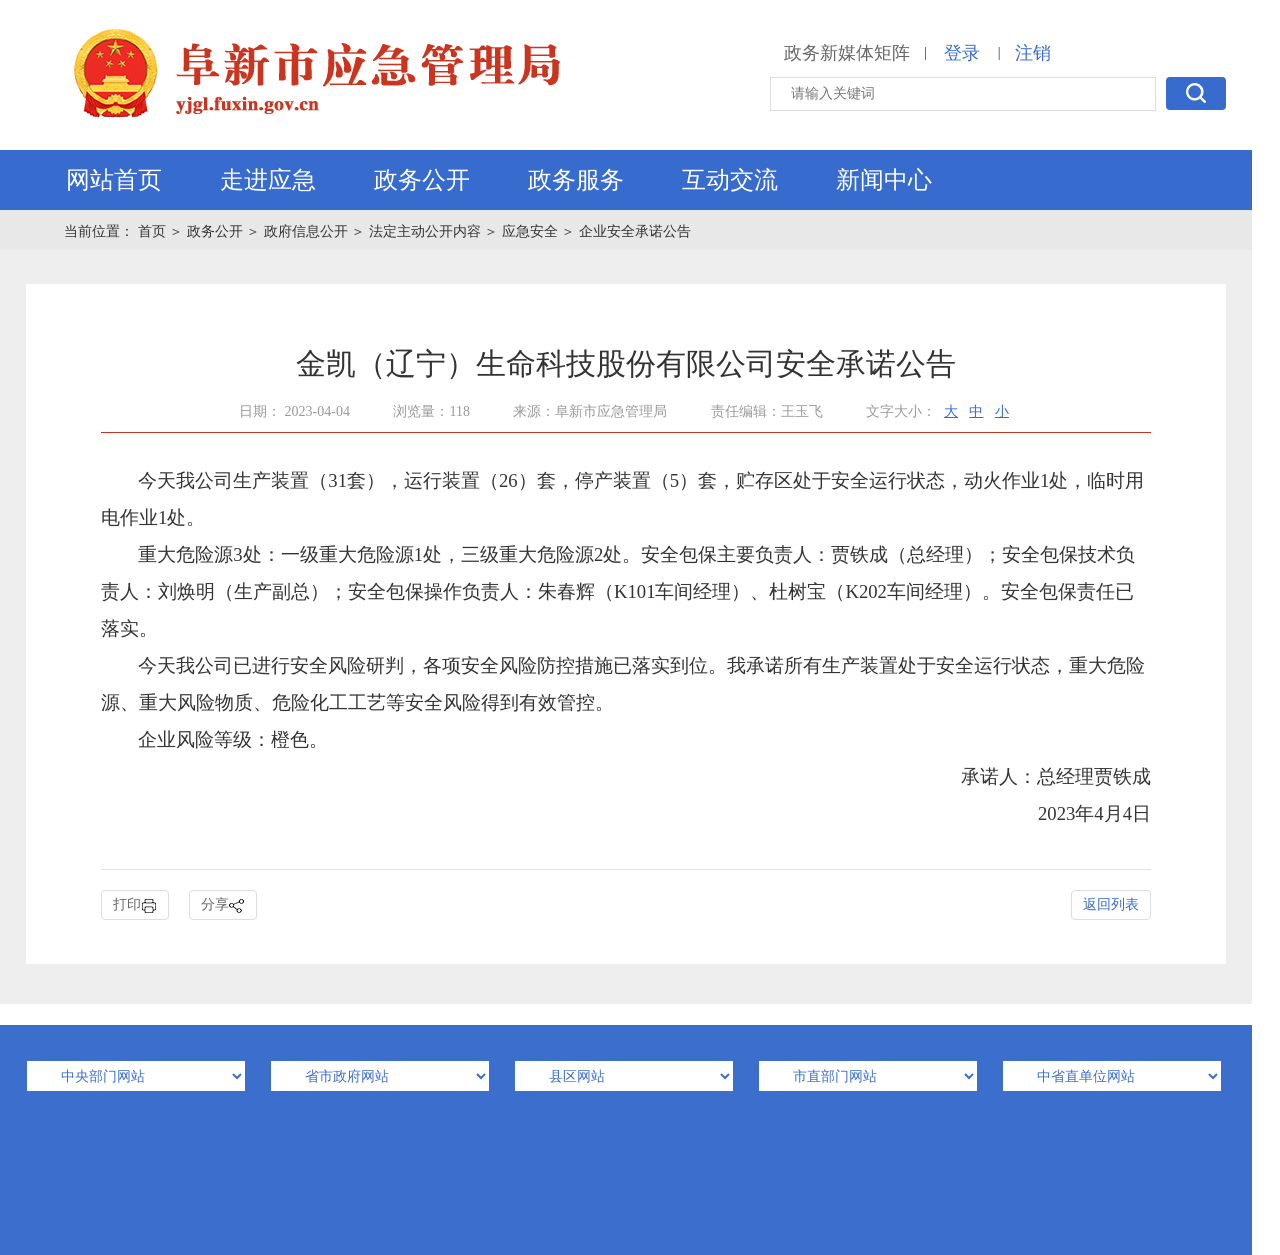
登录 (962, 53)
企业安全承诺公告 (635, 231)
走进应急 (268, 180)
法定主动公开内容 (425, 231)
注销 (1033, 53)
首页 (154, 231)
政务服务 (576, 180)
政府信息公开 (306, 231)
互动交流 (730, 180)
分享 (223, 905)
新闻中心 (884, 180)
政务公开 (422, 180)
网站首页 (114, 180)
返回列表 (1111, 904)
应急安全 (530, 231)
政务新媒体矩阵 (847, 53)
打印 (135, 905)
